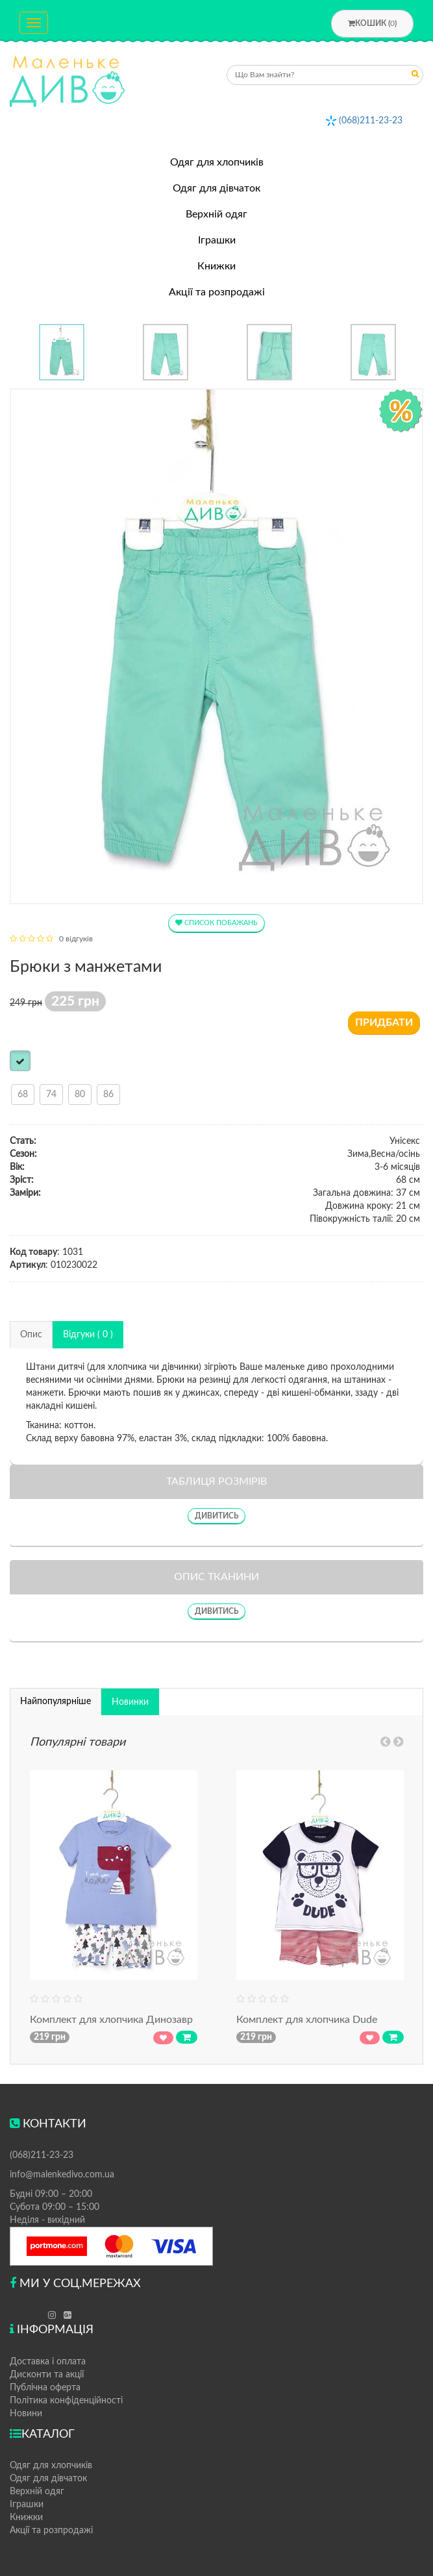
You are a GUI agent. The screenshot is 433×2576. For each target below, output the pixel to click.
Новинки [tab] (130, 1702)
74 (51, 1094)
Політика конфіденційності (66, 2400)
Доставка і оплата (48, 2361)
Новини (26, 2413)
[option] (62, 352)
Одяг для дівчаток (216, 188)
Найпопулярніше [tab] (55, 1701)
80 (80, 1094)
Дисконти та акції (47, 2374)
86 (108, 1094)
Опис (31, 1334)
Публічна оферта (45, 2387)
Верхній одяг (216, 214)
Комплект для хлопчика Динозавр (111, 2019)
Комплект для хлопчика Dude (306, 2019)
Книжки (216, 266)
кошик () (372, 23)
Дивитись (216, 1516)
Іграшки (217, 240)
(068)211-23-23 (370, 120)
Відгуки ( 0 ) (88, 1334)
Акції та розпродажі (217, 292)
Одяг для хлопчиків (217, 162)
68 (23, 1094)
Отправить (415, 76)
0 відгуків (76, 939)
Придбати (384, 1022)
